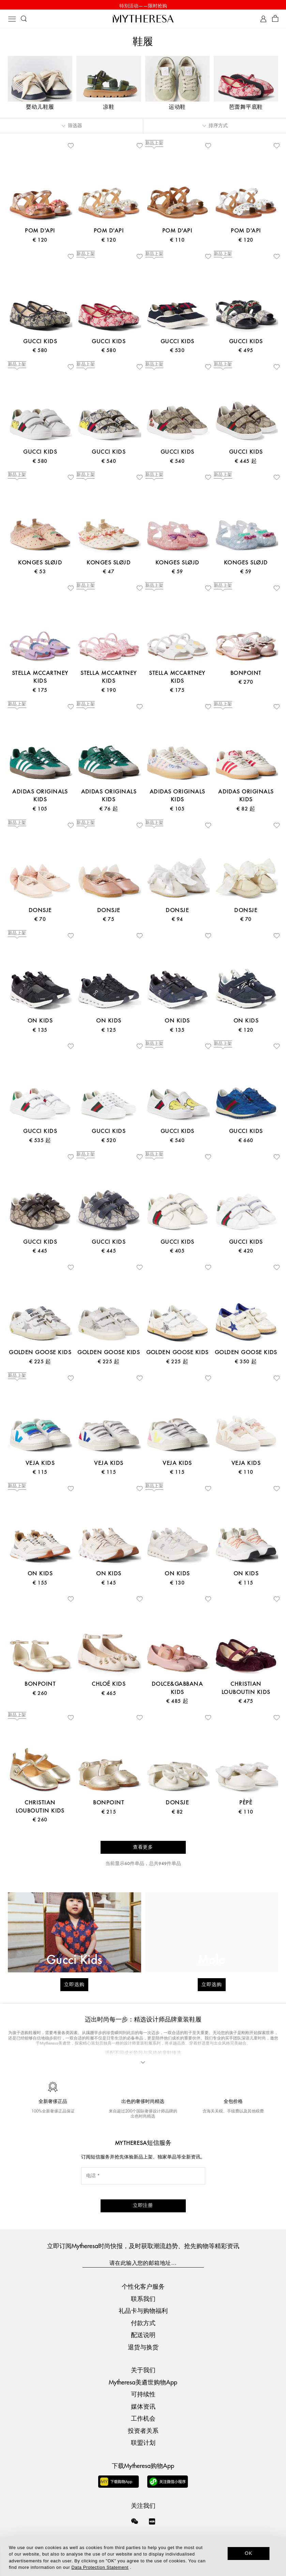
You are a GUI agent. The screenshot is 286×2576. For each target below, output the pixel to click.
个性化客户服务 (143, 2286)
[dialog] (143, 2556)
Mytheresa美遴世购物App (143, 2381)
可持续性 (143, 2394)
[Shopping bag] (275, 20)
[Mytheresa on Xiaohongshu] (152, 2525)
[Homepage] (143, 20)
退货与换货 (143, 2346)
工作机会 (143, 2418)
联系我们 (143, 2298)
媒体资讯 (143, 2405)
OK (249, 2553)
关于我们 (143, 2369)
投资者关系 (143, 2430)
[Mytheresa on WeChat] (134, 2521)
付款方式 (143, 2322)
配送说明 (143, 2334)
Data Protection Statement (100, 2567)
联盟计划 (143, 2442)
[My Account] (263, 20)
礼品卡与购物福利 (143, 2310)
